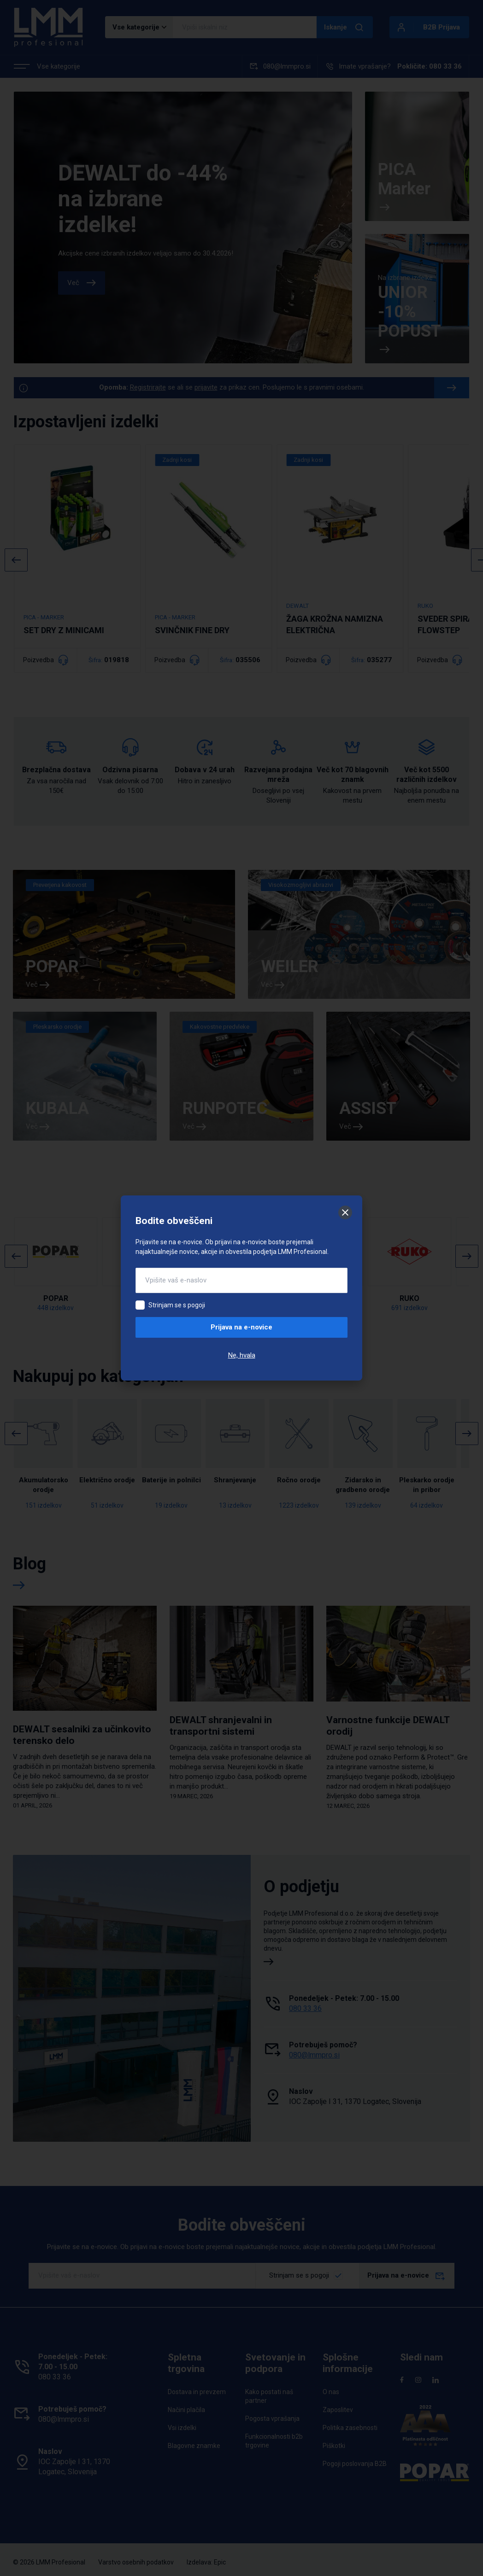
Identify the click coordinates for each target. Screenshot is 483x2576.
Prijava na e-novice (241, 1327)
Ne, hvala (241, 1355)
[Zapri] (345, 1212)
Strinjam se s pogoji (176, 1305)
